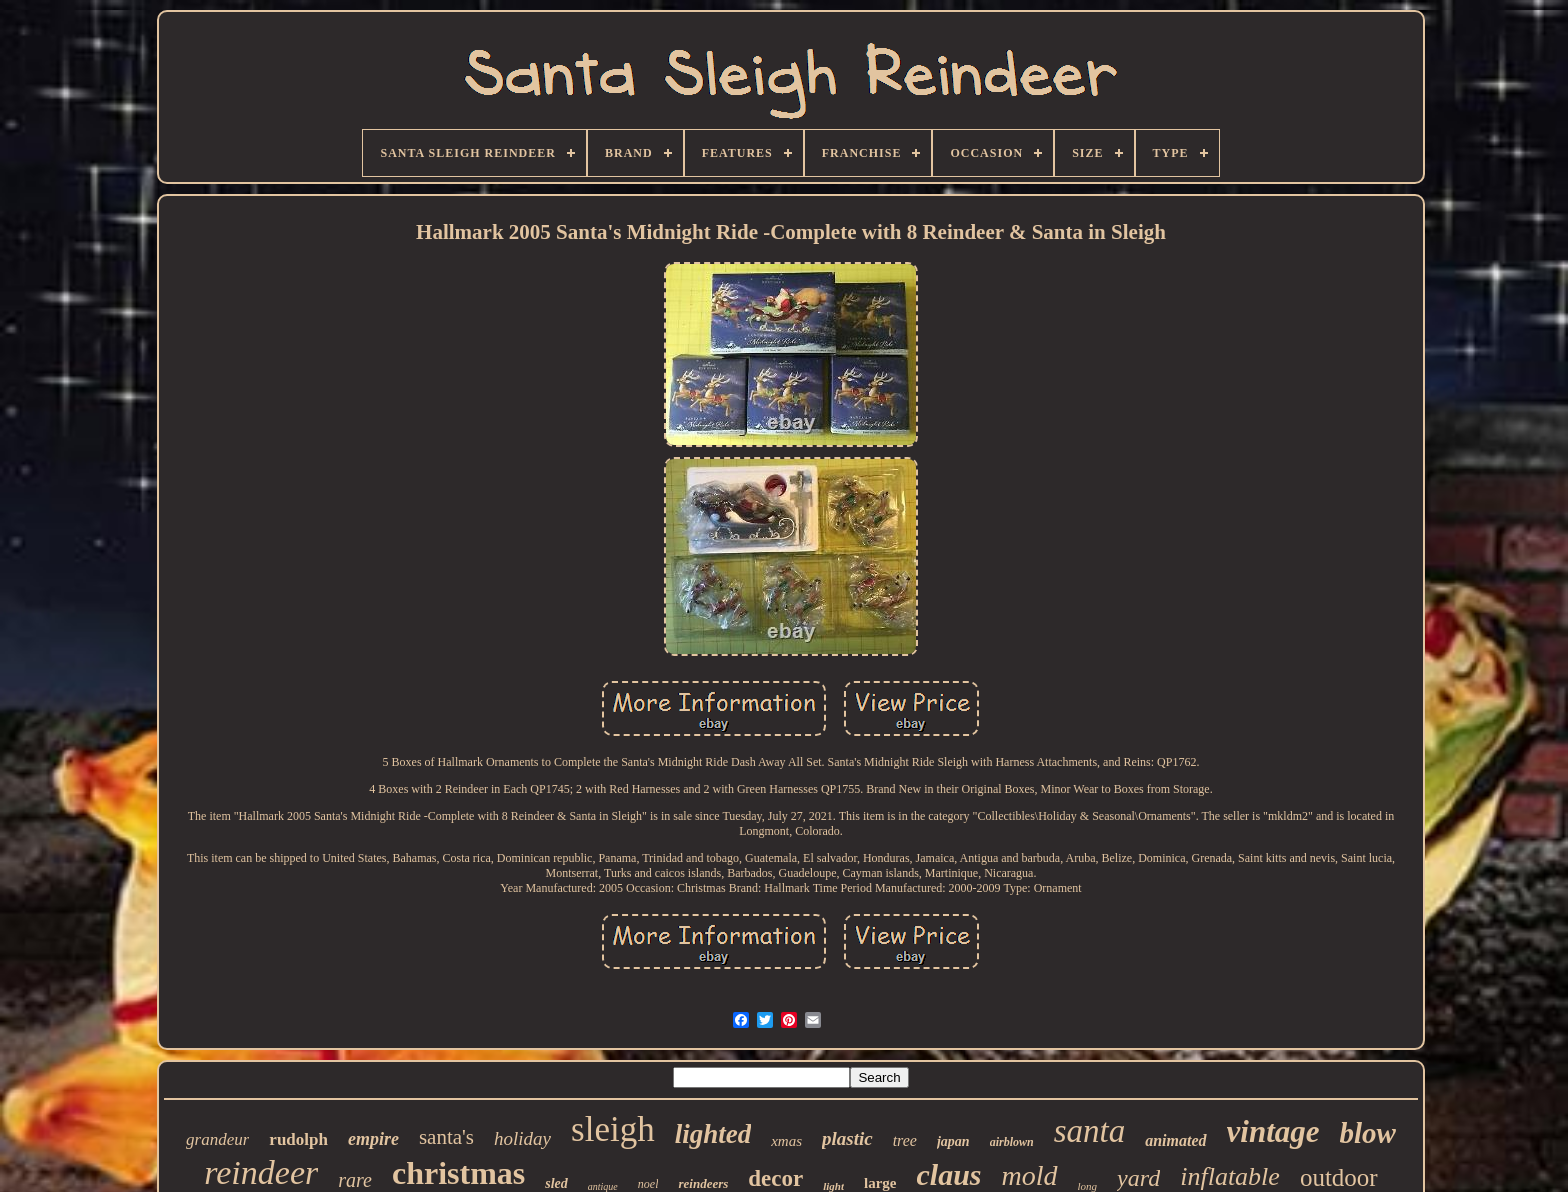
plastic (847, 1138)
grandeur (217, 1139)
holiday (522, 1138)
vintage (1273, 1131)
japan (953, 1141)
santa (1090, 1131)
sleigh (613, 1129)
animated (1175, 1140)
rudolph (298, 1139)
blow (1368, 1133)
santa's (446, 1137)
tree (905, 1140)
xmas (786, 1141)
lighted (713, 1134)
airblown (1012, 1142)
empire (373, 1139)
